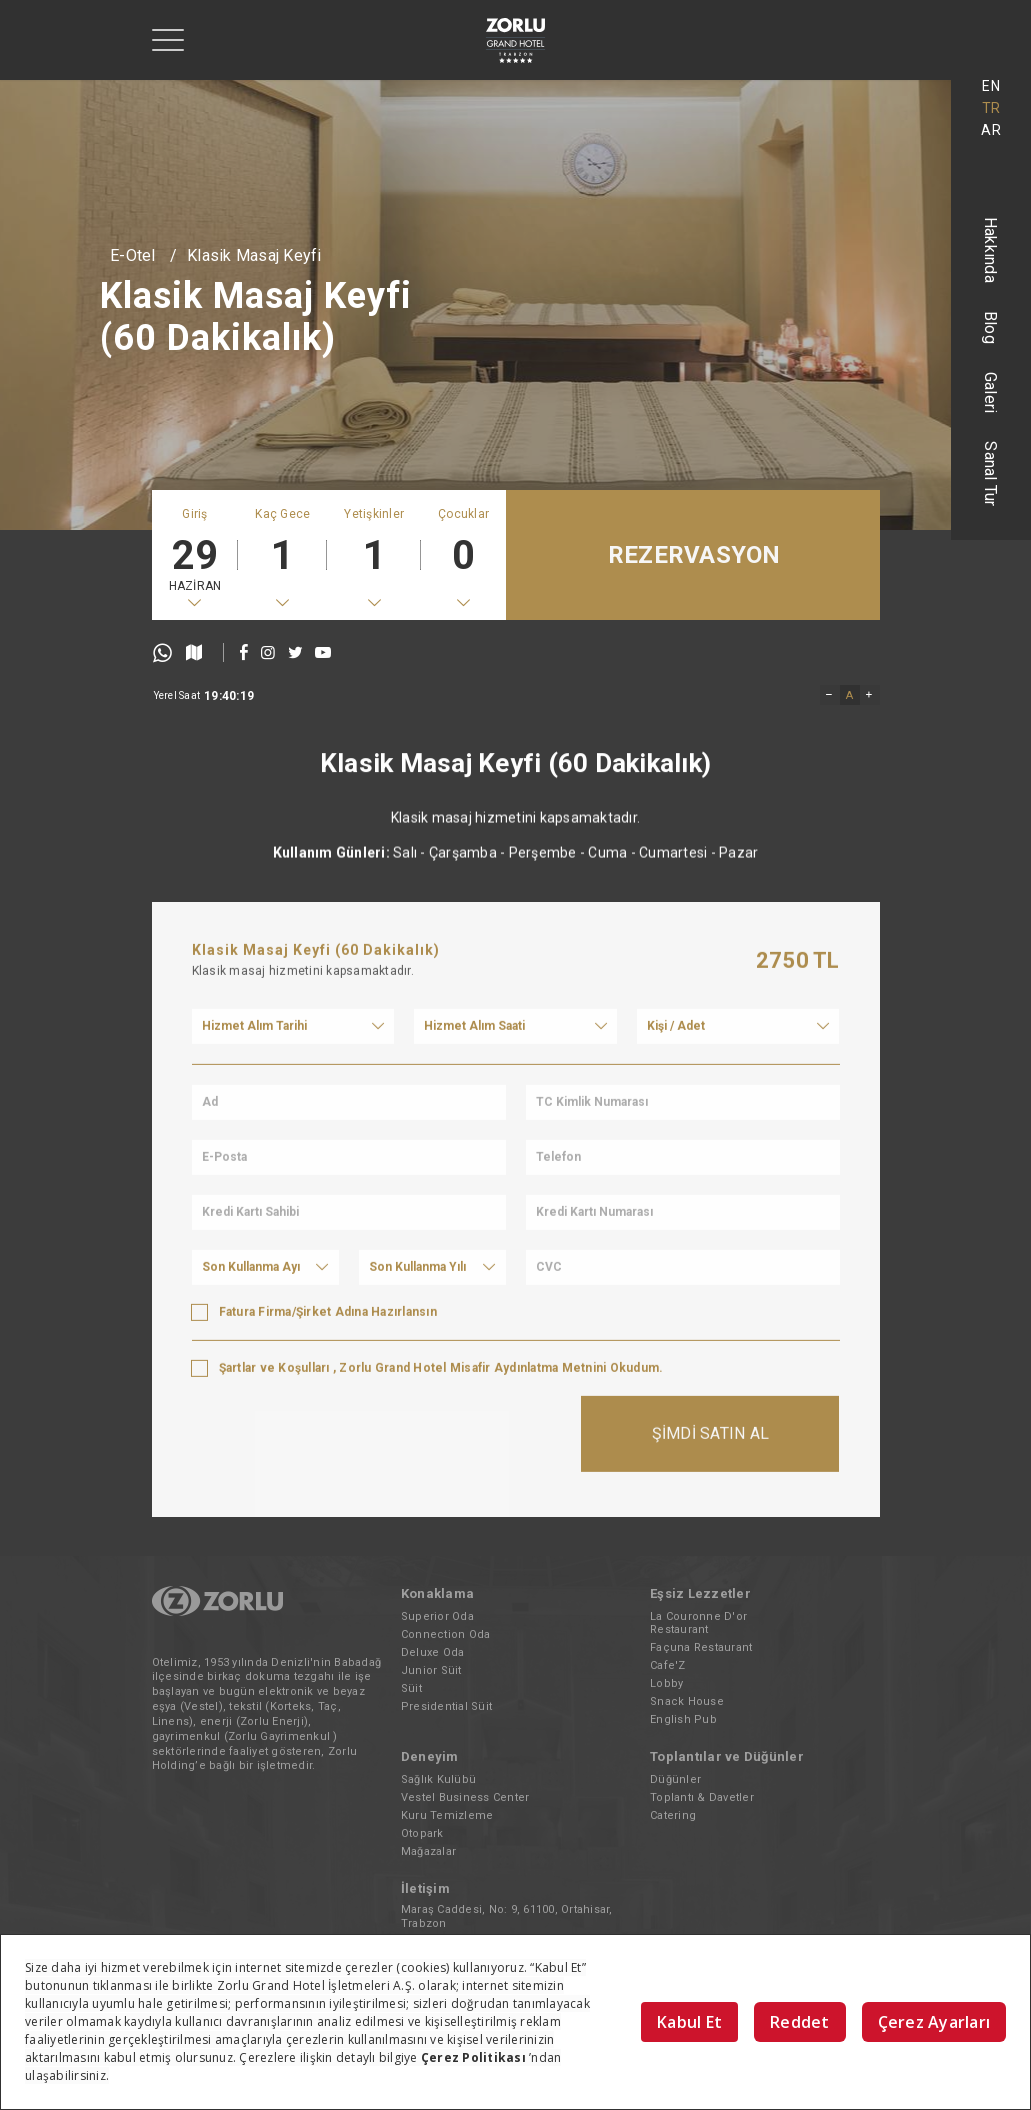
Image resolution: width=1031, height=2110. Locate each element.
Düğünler (675, 1779)
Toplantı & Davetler (702, 1797)
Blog (991, 327)
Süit (411, 1688)
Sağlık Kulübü (438, 1779)
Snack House (687, 1701)
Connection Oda (446, 1634)
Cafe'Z (668, 1665)
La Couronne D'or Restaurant (698, 1623)
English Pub (683, 1719)
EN (991, 86)
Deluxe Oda (433, 1652)
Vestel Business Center (465, 1797)
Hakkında (991, 250)
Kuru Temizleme (447, 1815)
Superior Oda (437, 1616)
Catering (673, 1815)
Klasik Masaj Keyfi (254, 255)
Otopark (422, 1833)
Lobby (666, 1683)
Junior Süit (431, 1670)
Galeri (991, 393)
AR (991, 130)
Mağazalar (428, 1851)
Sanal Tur (991, 473)
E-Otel (133, 255)
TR (991, 108)
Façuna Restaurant (701, 1647)
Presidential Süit (446, 1706)
